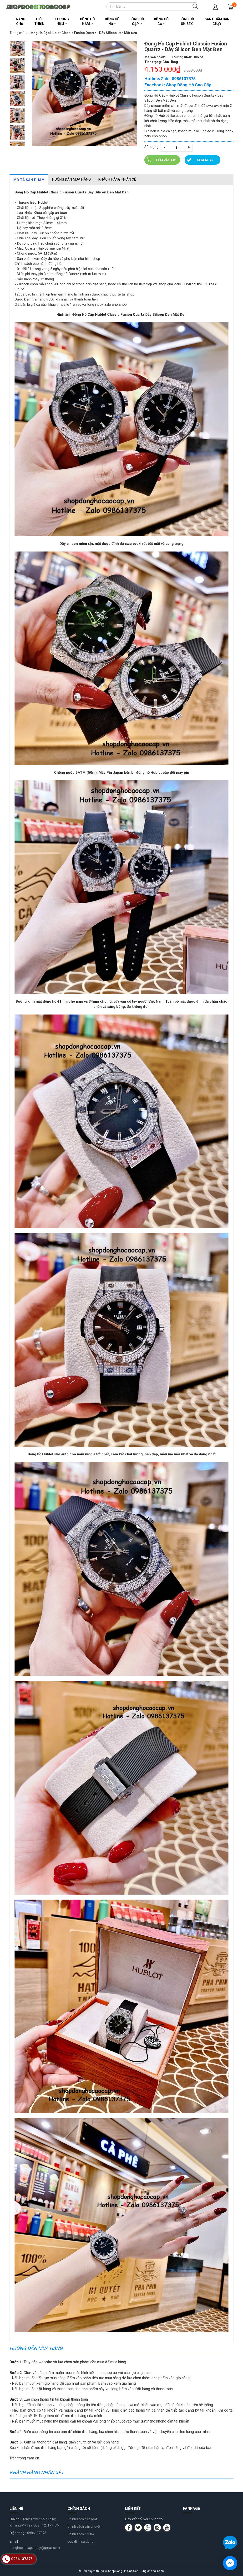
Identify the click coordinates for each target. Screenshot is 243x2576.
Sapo (160, 2571)
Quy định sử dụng (80, 2541)
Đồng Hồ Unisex (186, 21)
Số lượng (151, 147)
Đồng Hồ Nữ (112, 21)
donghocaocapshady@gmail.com (35, 2548)
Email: (14, 2541)
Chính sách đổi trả (80, 2534)
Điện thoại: (18, 2533)
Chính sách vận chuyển (84, 2526)
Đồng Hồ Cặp (136, 21)
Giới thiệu (39, 21)
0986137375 (36, 2533)
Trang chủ (19, 21)
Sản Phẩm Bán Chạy (217, 21)
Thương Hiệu (62, 21)
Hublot (43, 202)
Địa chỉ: (15, 2519)
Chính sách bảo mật (82, 2519)
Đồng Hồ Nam (87, 21)
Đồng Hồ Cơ (161, 21)
